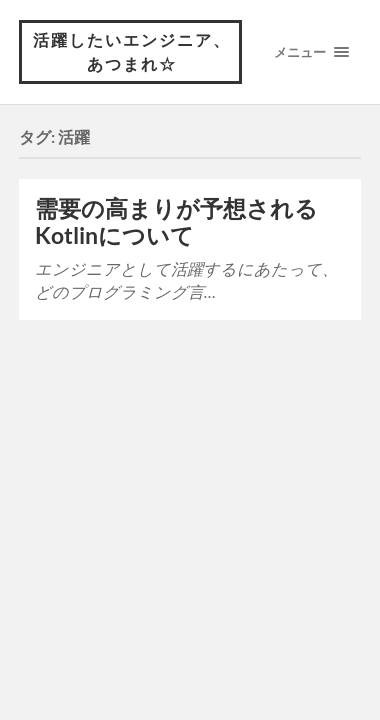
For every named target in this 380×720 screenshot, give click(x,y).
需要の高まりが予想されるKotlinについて (176, 222)
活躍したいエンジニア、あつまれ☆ (132, 51)
